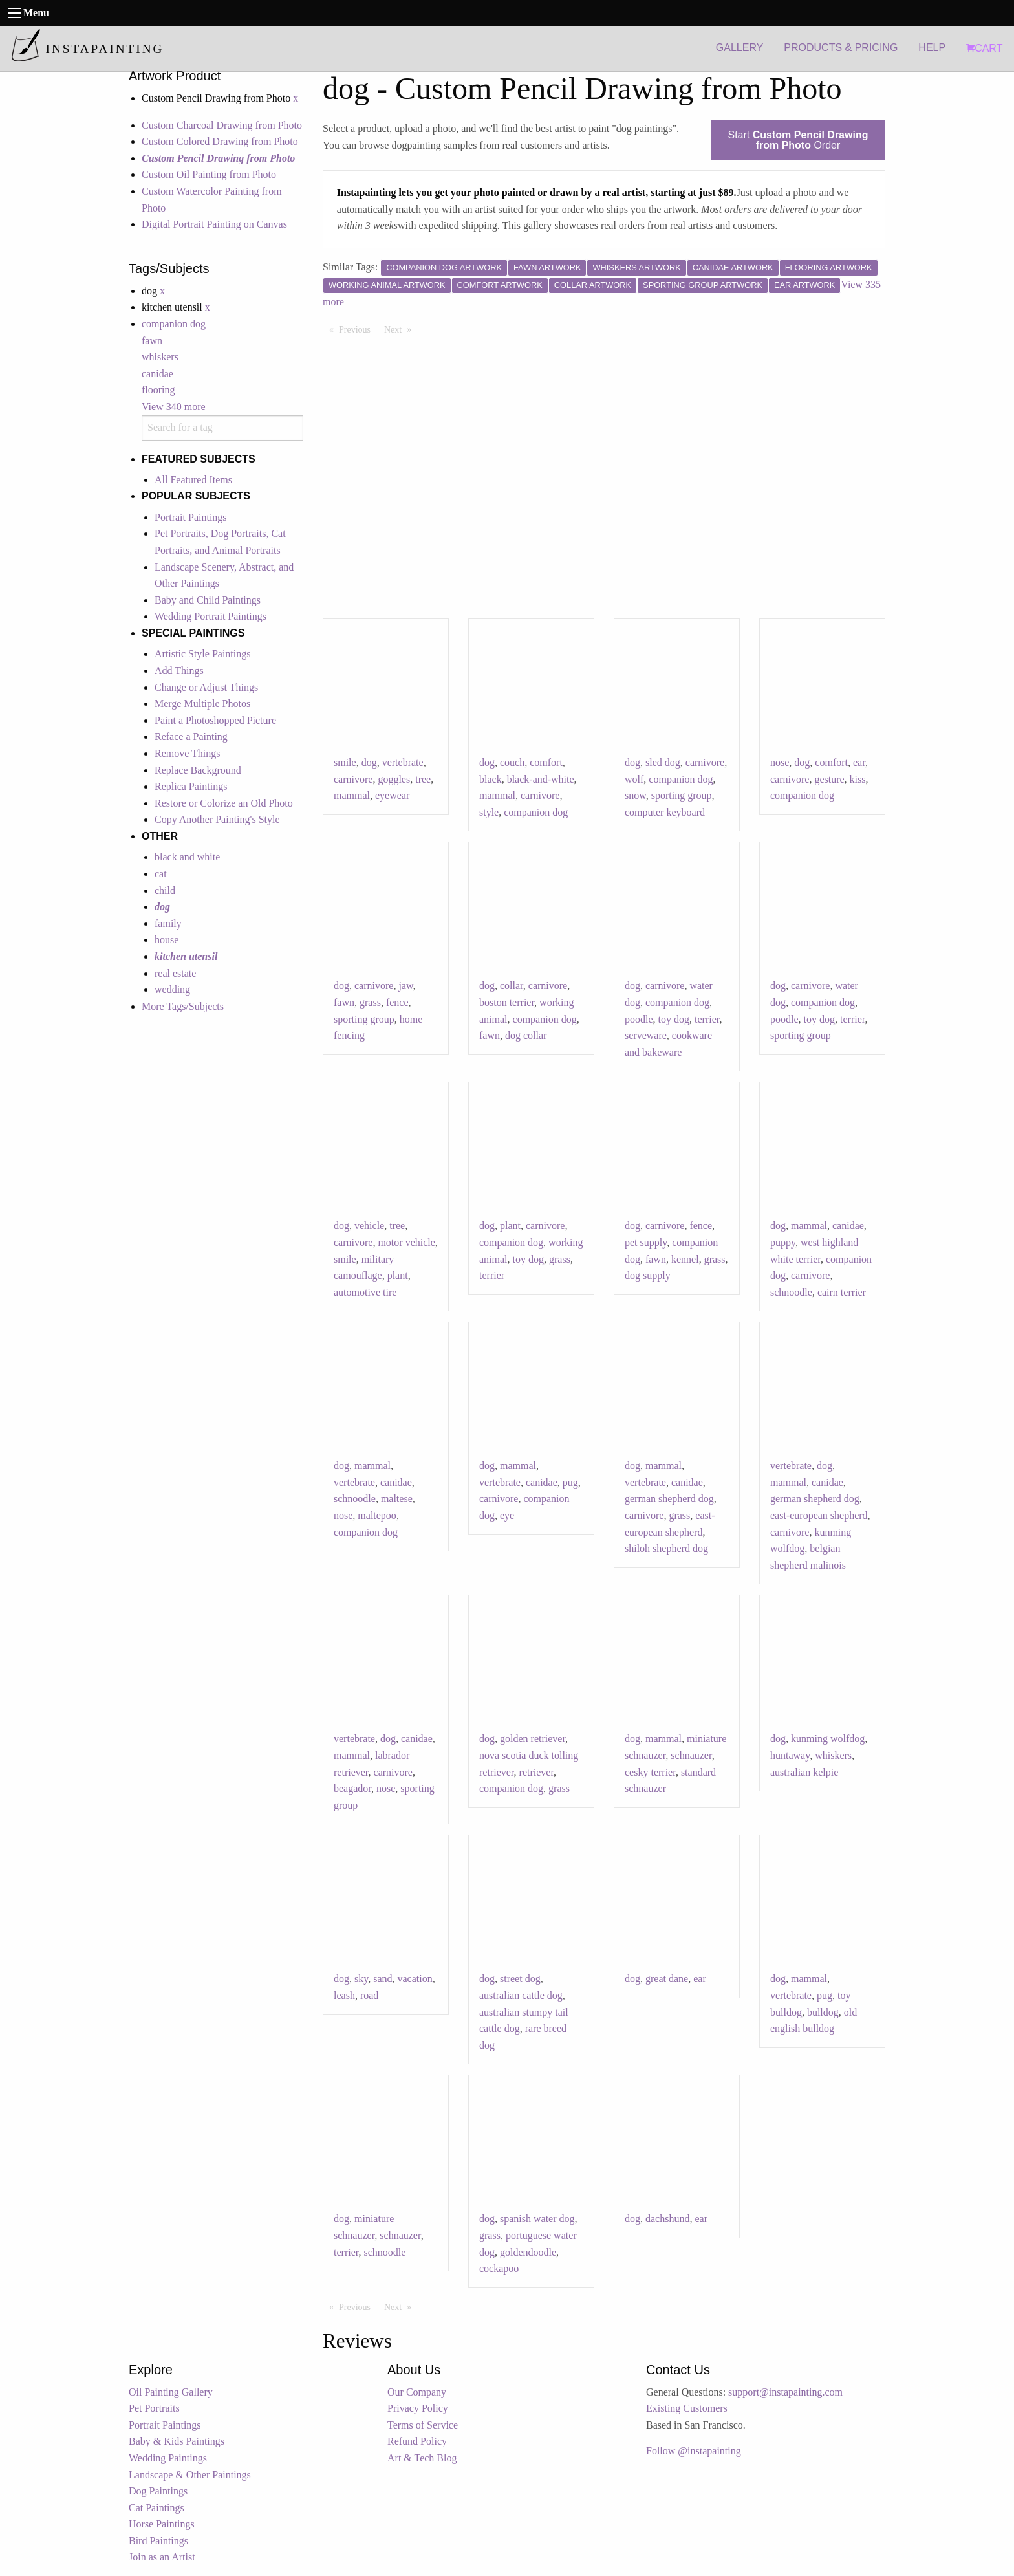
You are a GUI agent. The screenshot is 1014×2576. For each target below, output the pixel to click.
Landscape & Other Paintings (190, 2474)
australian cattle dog (521, 1995)
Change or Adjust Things (206, 687)
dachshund (667, 2218)
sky (361, 1978)
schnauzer (691, 1755)
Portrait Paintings (191, 517)
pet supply (646, 1242)
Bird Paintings (158, 2540)
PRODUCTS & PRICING (841, 47)
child (165, 890)
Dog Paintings (158, 2490)
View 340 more (174, 406)
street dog (520, 1978)
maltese (397, 1498)
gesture (829, 779)
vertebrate (403, 762)
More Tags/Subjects (183, 1006)
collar (511, 985)
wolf (634, 779)
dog (369, 762)
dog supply (648, 1275)
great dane (666, 1978)
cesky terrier (650, 1772)
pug (570, 1482)
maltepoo (377, 1515)
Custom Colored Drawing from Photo (220, 141)
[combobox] (222, 428)
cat (161, 873)
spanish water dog (537, 2218)
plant (397, 1275)
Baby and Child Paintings (208, 600)
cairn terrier (841, 1292)
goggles (394, 779)
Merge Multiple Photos (202, 703)
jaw (405, 985)
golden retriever (532, 1738)
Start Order (798, 140)
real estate (175, 973)
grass (370, 1002)
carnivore (353, 779)
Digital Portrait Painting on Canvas (214, 224)
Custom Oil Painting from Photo (209, 174)
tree (423, 779)
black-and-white (540, 779)
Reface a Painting (191, 736)
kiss (858, 779)
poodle (639, 1019)
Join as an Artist (162, 2556)
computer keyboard (665, 812)
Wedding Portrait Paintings (210, 616)
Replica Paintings (191, 786)
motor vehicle (406, 1242)
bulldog (823, 2012)
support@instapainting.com (785, 2391)
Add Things (179, 670)
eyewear (392, 795)
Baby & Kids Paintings (176, 2441)
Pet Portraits (154, 2408)
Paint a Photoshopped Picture (215, 720)
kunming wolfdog (828, 1738)
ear (859, 762)
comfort (546, 762)
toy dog (673, 1019)
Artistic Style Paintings (202, 653)
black (490, 779)
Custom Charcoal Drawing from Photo (222, 125)
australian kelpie (804, 1772)
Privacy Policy (417, 2408)
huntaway (790, 1755)
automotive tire (365, 1292)
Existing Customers (687, 2408)
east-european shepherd (819, 1515)
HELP (931, 47)
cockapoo (499, 2268)
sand (382, 1978)
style (489, 812)
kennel (685, 1259)
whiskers (160, 356)
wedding (172, 989)
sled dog (662, 762)
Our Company (416, 2391)
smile (345, 762)
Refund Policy (417, 2441)
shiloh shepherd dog (666, 1548)
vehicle (369, 1225)
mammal (352, 795)
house (166, 939)
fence (397, 1002)
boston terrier (506, 1002)
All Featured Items (193, 479)
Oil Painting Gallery (171, 2391)
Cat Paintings (156, 2507)
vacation (415, 1978)
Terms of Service (422, 2424)
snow (635, 795)
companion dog (174, 323)
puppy (782, 1242)
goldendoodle (528, 2252)
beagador (352, 1788)
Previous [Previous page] (358, 328)
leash (344, 1995)
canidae (157, 373)
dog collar (525, 1035)
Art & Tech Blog (422, 2457)
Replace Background (198, 770)
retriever (536, 1772)
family (168, 923)
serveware (646, 1035)
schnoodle (791, 1292)
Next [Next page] (401, 328)
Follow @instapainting (693, 2450)
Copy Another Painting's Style (217, 819)
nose (779, 762)
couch (512, 762)
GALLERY (740, 47)
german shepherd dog (669, 1498)
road (369, 1995)
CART (984, 48)
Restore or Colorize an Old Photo (224, 803)
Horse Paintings (162, 2523)
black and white (187, 856)
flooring (158, 389)
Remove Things (187, 753)
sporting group (681, 795)
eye (507, 1515)
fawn (152, 340)
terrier (707, 1019)
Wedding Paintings (168, 2457)
